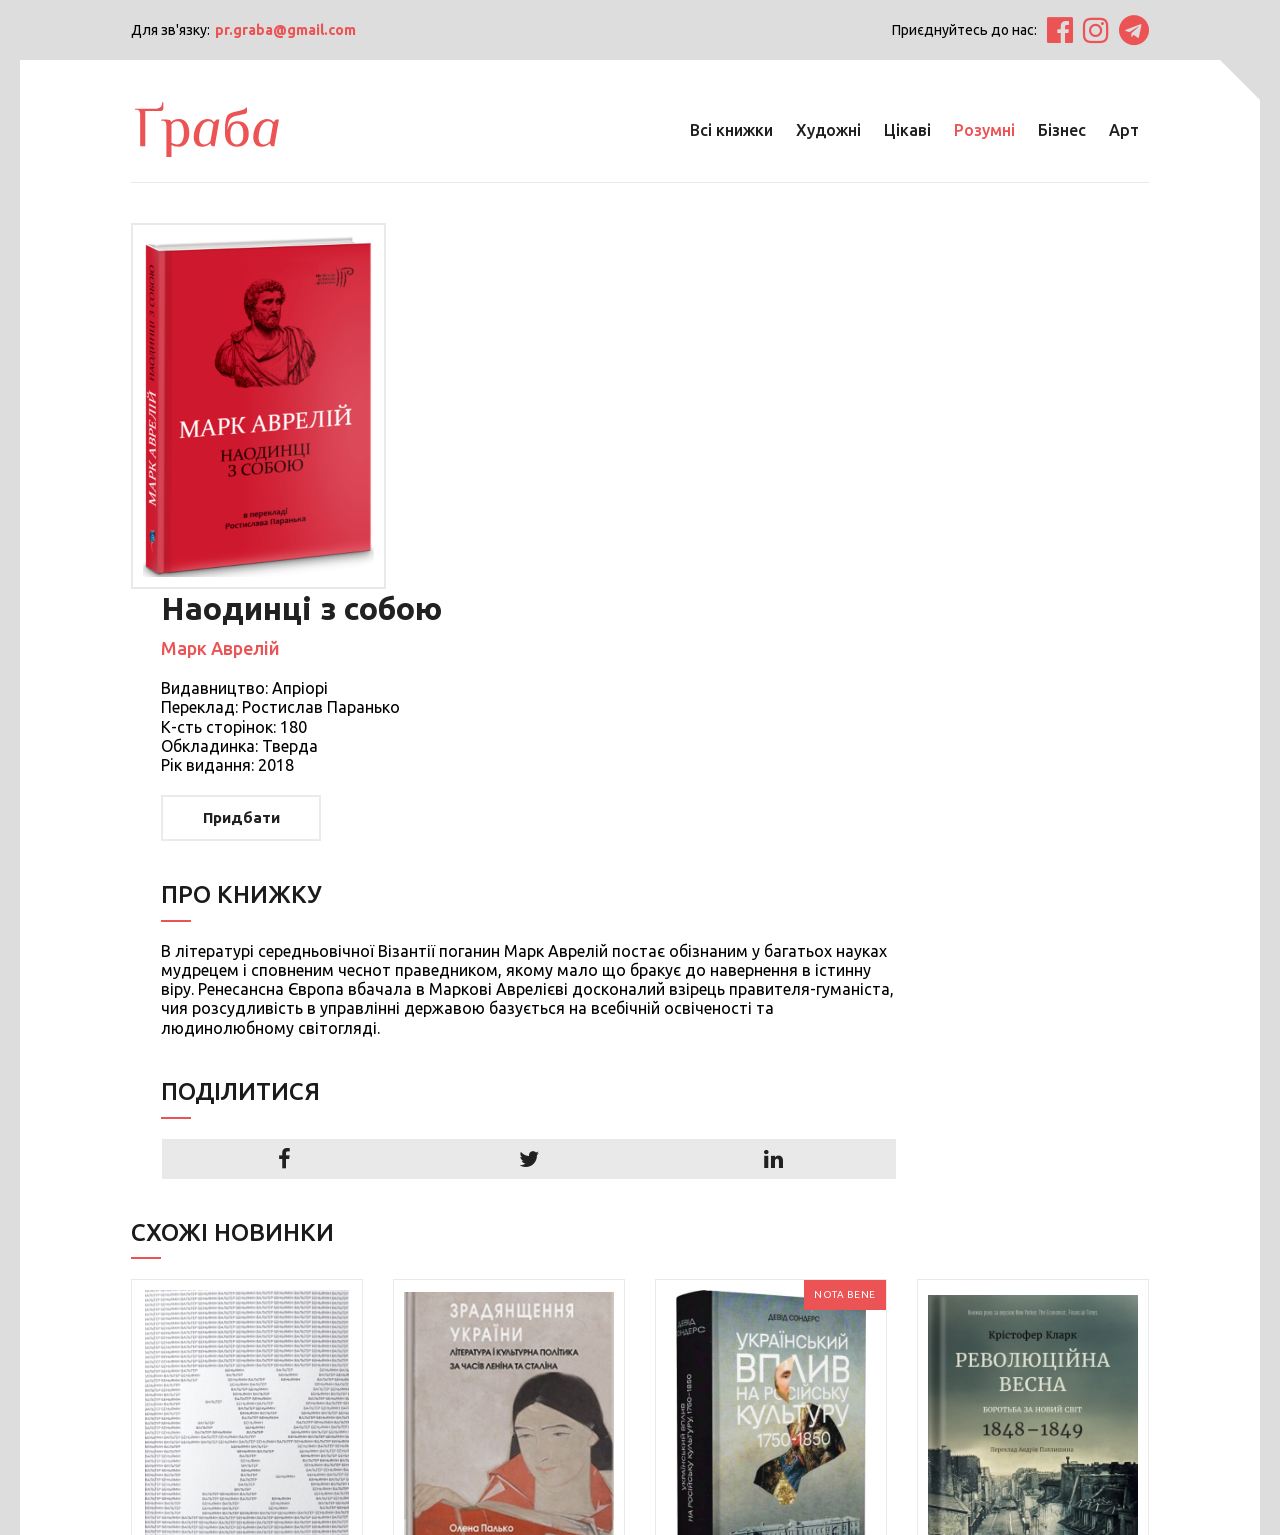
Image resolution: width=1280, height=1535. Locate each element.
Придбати (496, 451)
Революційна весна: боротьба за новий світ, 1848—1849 (1015, 1282)
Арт (1123, 130)
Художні (827, 130)
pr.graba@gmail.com (286, 30)
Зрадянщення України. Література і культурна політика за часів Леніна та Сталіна (509, 1292)
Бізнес (1061, 130)
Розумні (983, 130)
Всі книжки (730, 130)
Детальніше (222, 1351)
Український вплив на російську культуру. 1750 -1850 (760, 1282)
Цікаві (906, 130)
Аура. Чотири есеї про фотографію (240, 1272)
